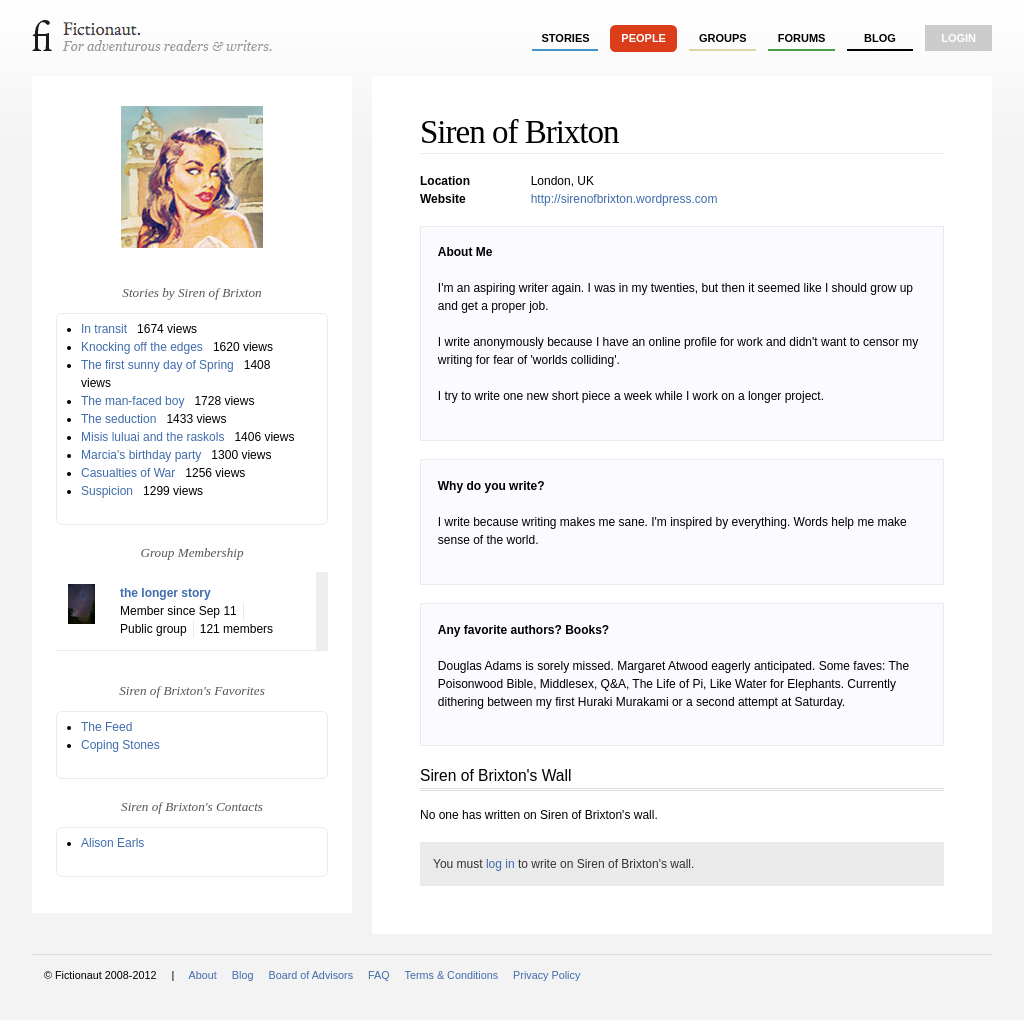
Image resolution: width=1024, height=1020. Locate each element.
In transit (104, 329)
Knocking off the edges (142, 347)
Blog (880, 38)
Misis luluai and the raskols (152, 437)
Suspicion (107, 491)
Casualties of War (128, 473)
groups (723, 38)
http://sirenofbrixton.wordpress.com (624, 199)
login (958, 38)
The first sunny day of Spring (157, 365)
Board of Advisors (310, 975)
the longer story (165, 593)
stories (566, 38)
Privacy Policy (546, 975)
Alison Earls (112, 843)
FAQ (379, 975)
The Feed (106, 727)
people (643, 38)
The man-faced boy (132, 401)
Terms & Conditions (452, 975)
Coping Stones (120, 745)
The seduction (118, 419)
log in (500, 864)
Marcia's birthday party (141, 455)
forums (802, 38)
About (203, 975)
